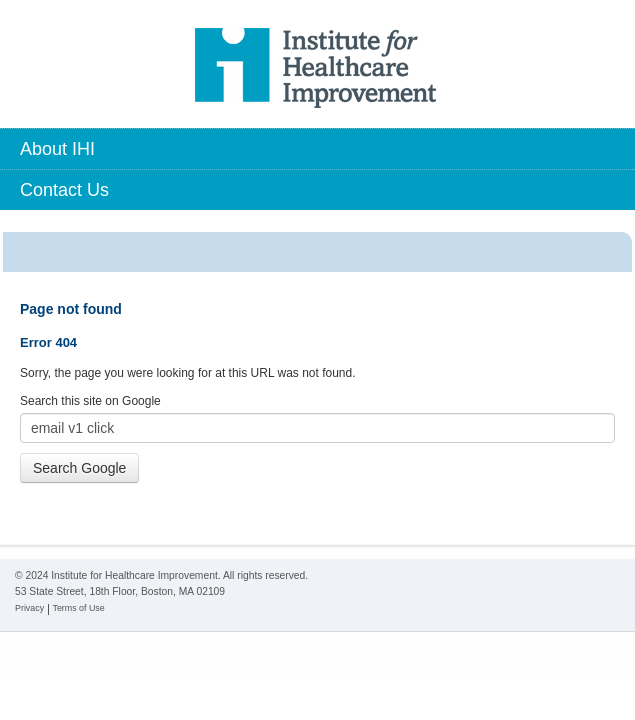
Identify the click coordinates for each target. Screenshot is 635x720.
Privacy (29, 608)
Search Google (79, 468)
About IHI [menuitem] (57, 149)
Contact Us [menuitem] (64, 190)
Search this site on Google (90, 401)
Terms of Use (78, 608)
